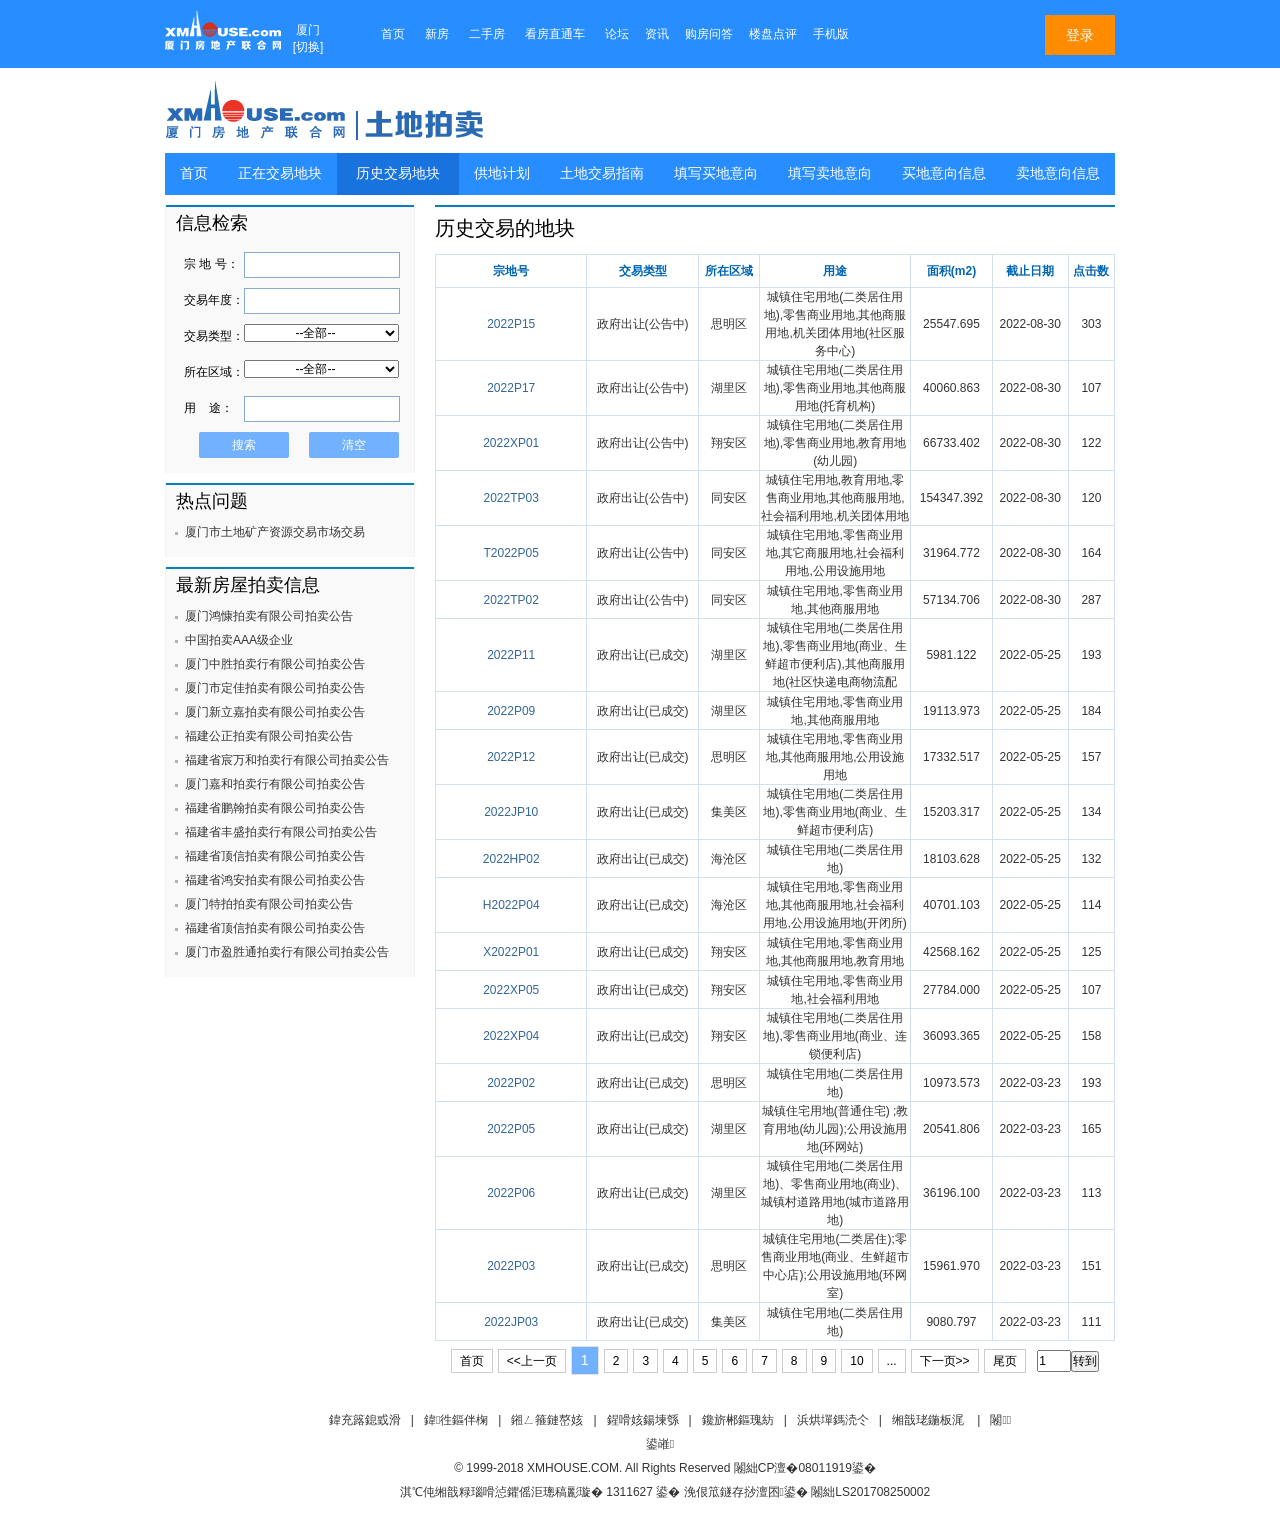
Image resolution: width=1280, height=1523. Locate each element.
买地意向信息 (944, 173)
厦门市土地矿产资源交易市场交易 (275, 532)
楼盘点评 (773, 34)
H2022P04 (511, 905)
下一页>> (945, 1361)
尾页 (1005, 1361)
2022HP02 (511, 859)
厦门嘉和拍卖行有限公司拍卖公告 (275, 784)
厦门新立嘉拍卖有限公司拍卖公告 (275, 712)
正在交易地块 (280, 173)
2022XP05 (511, 990)
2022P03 (511, 1266)
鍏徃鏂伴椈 (456, 1420)
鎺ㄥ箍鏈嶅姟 (547, 1420)
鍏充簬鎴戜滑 (365, 1420)
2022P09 (511, 711)
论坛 (617, 34)
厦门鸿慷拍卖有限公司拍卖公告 (269, 616)
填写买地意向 (716, 173)
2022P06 (511, 1193)
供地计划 (502, 173)
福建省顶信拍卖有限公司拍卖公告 (275, 856)
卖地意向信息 (1058, 173)
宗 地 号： (211, 264)
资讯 (657, 34)
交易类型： (214, 336)
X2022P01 (511, 952)
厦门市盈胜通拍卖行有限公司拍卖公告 (287, 952)
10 (856, 1361)
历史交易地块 (398, 173)
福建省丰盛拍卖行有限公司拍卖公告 (281, 832)
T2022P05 (511, 553)
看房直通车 (555, 34)
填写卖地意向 (830, 173)
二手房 (487, 34)
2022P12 (511, 757)
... (892, 1361)
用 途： (208, 408)
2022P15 (511, 324)
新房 (437, 34)
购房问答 (709, 34)
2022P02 (511, 1083)
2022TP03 (511, 498)
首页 (393, 34)
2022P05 (511, 1129)
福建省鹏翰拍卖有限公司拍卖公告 (275, 808)
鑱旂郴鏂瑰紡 (738, 1420)
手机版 (831, 34)
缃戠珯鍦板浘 (928, 1420)
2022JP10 (511, 812)
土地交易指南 (602, 173)
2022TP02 (511, 600)
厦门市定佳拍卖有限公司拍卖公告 (275, 688)
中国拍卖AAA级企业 (239, 640)
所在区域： (214, 372)
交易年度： (214, 300)
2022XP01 (511, 443)
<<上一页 (532, 1361)
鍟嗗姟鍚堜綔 (643, 1420)
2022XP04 (511, 1036)
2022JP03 (511, 1322)
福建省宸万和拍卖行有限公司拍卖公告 (287, 760)
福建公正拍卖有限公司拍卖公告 (269, 736)
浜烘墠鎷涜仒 (833, 1420)
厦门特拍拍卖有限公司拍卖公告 (269, 904)
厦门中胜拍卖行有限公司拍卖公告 (275, 664)
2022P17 (511, 388)
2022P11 (511, 655)
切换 (308, 47)
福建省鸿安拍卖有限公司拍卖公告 (275, 880)
